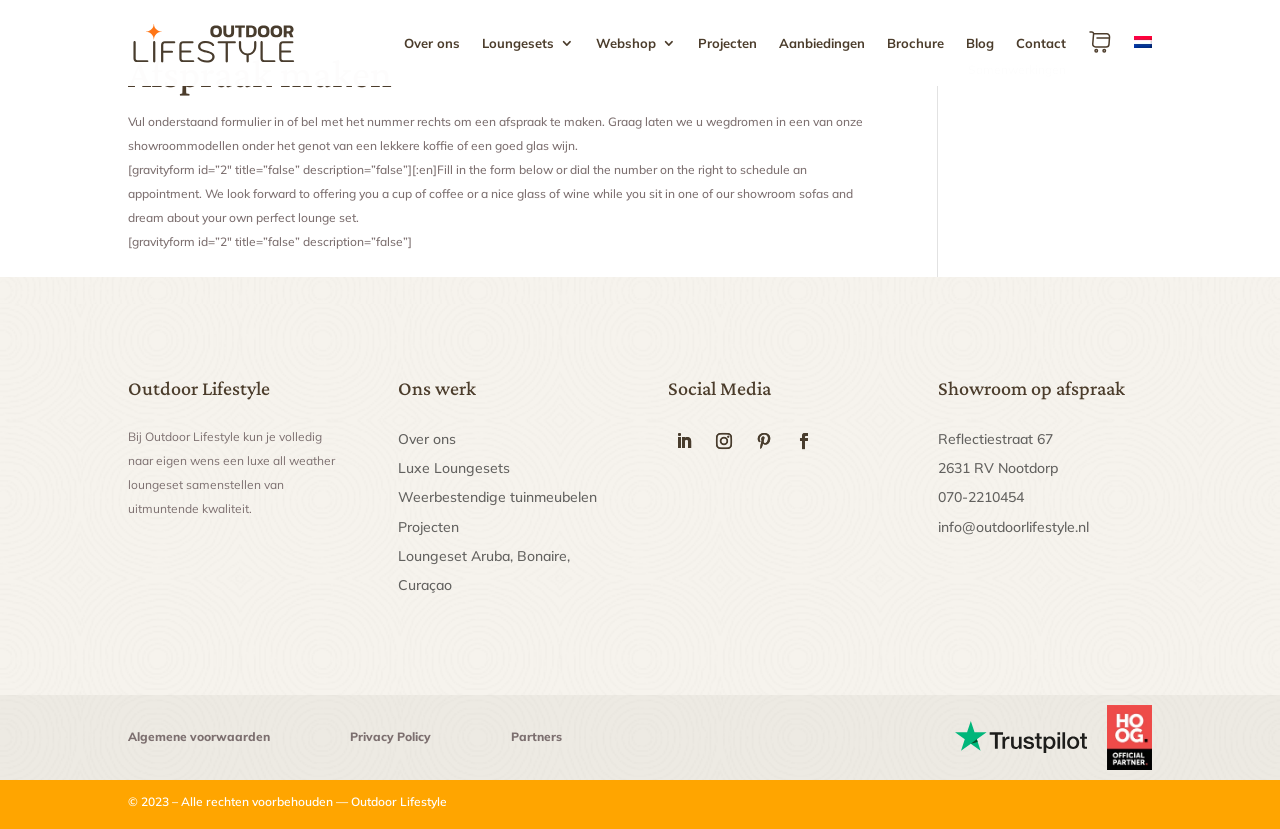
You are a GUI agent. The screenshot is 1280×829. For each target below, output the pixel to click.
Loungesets (518, 43)
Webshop (626, 43)
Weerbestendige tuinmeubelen (497, 497)
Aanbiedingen (822, 43)
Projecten (727, 43)
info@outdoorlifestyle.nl (1013, 527)
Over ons (432, 43)
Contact (1041, 43)
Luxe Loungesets (454, 468)
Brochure (915, 43)
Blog (980, 43)
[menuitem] (1143, 58)
